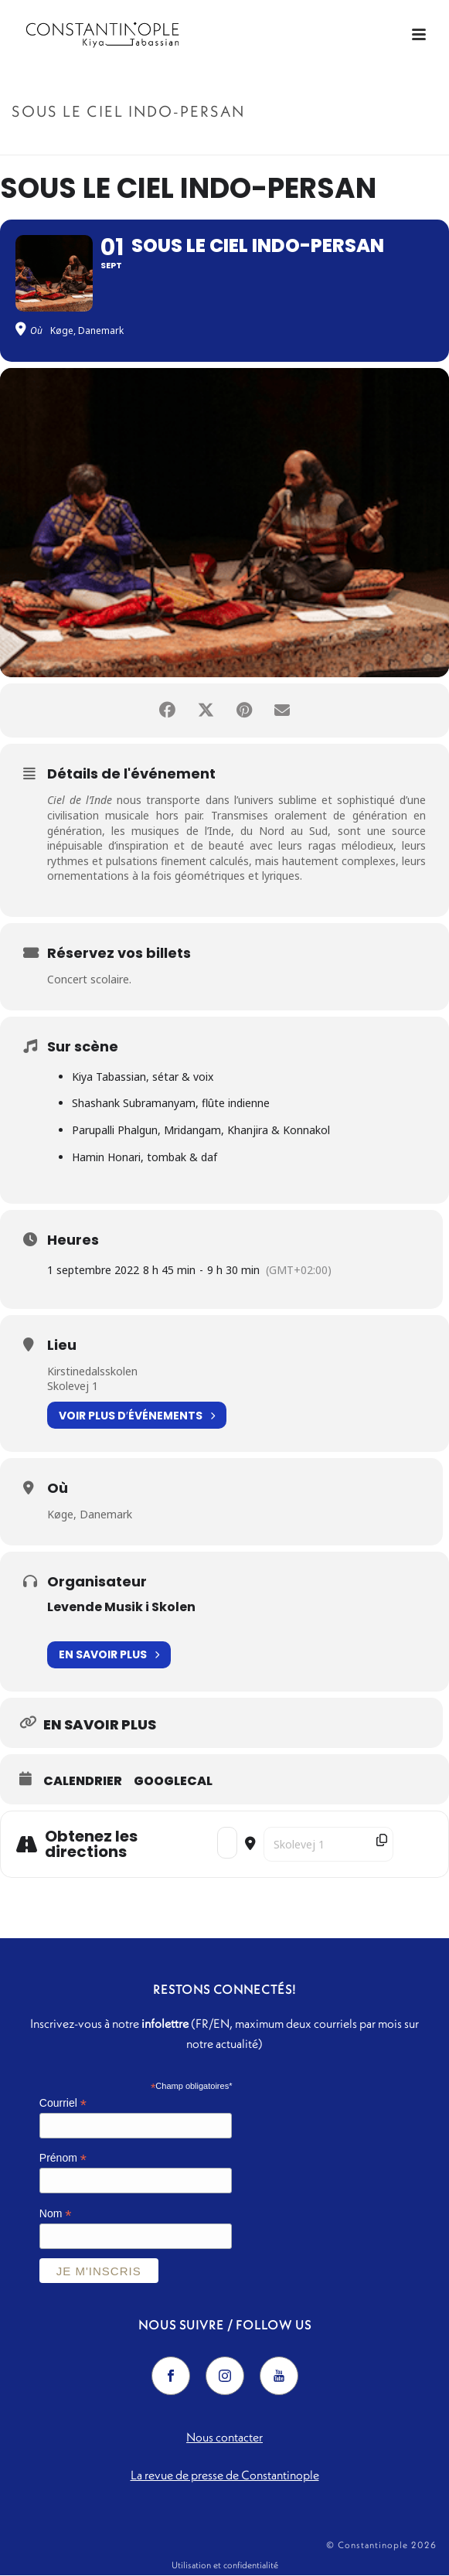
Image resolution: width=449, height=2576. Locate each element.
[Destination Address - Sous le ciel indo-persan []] (328, 1844)
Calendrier (82, 1781)
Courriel (63, 2103)
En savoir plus (109, 1655)
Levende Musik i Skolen (121, 1607)
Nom (55, 2214)
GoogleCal (173, 1781)
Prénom (63, 2159)
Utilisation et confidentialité (225, 2565)
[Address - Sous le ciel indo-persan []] (227, 1843)
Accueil (161, 144)
